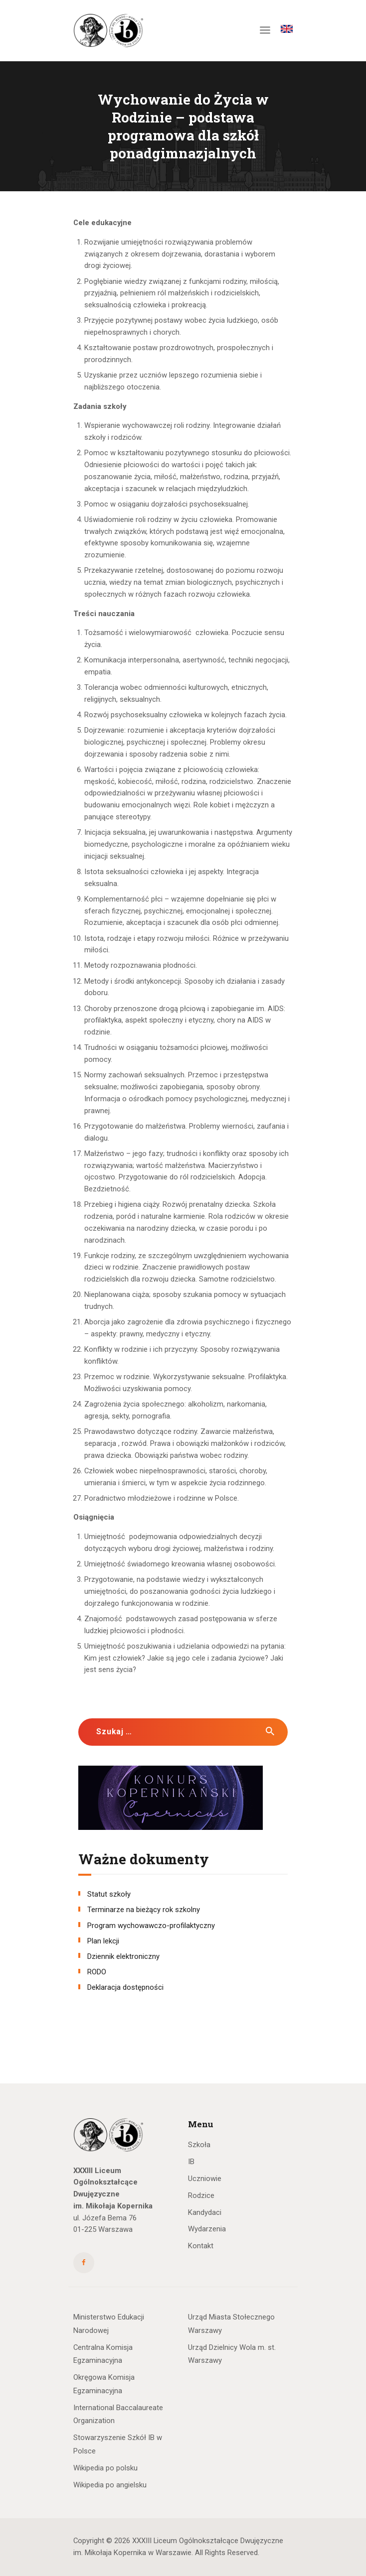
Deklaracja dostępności (125, 1987)
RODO (96, 1971)
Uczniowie (204, 2178)
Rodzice (201, 2195)
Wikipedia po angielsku (110, 2484)
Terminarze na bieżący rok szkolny (143, 1909)
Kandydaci (204, 2212)
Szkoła (199, 2144)
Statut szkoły (109, 1894)
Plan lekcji (103, 1940)
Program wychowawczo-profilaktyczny (151, 1925)
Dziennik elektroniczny (123, 1956)
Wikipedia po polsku (105, 2467)
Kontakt (200, 2245)
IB (191, 2161)
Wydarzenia (207, 2228)
